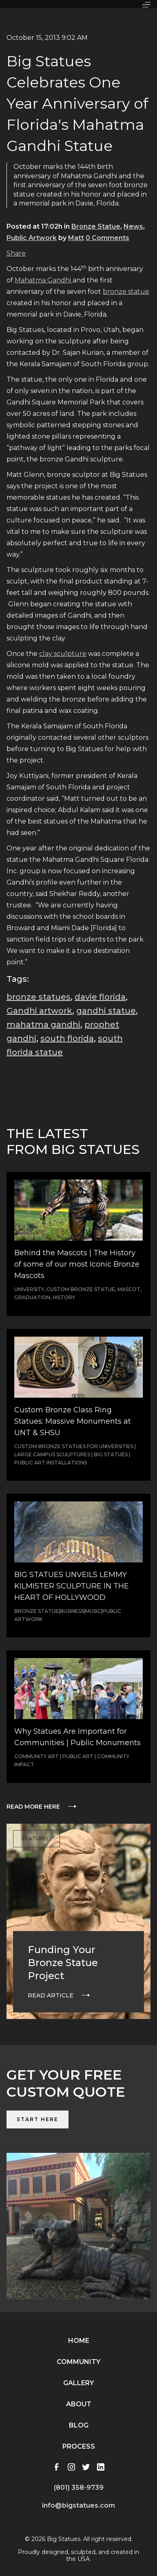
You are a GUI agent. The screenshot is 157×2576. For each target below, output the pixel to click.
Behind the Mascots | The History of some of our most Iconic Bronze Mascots (76, 1264)
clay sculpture (62, 654)
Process (78, 2446)
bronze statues (39, 997)
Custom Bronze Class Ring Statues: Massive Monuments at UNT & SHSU (72, 1421)
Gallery (78, 2383)
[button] (146, 4)
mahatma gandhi (43, 1024)
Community (78, 2362)
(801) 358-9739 (79, 2487)
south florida (67, 1038)
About (78, 2404)
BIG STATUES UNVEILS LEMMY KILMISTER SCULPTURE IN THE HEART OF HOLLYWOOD (71, 1586)
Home (78, 2340)
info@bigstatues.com (78, 2505)
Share (16, 253)
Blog (78, 2425)
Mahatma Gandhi (44, 280)
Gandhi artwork (39, 1011)
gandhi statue (106, 1011)
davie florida (100, 997)
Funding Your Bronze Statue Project (63, 1963)
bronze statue (126, 291)
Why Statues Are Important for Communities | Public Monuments (77, 1737)
